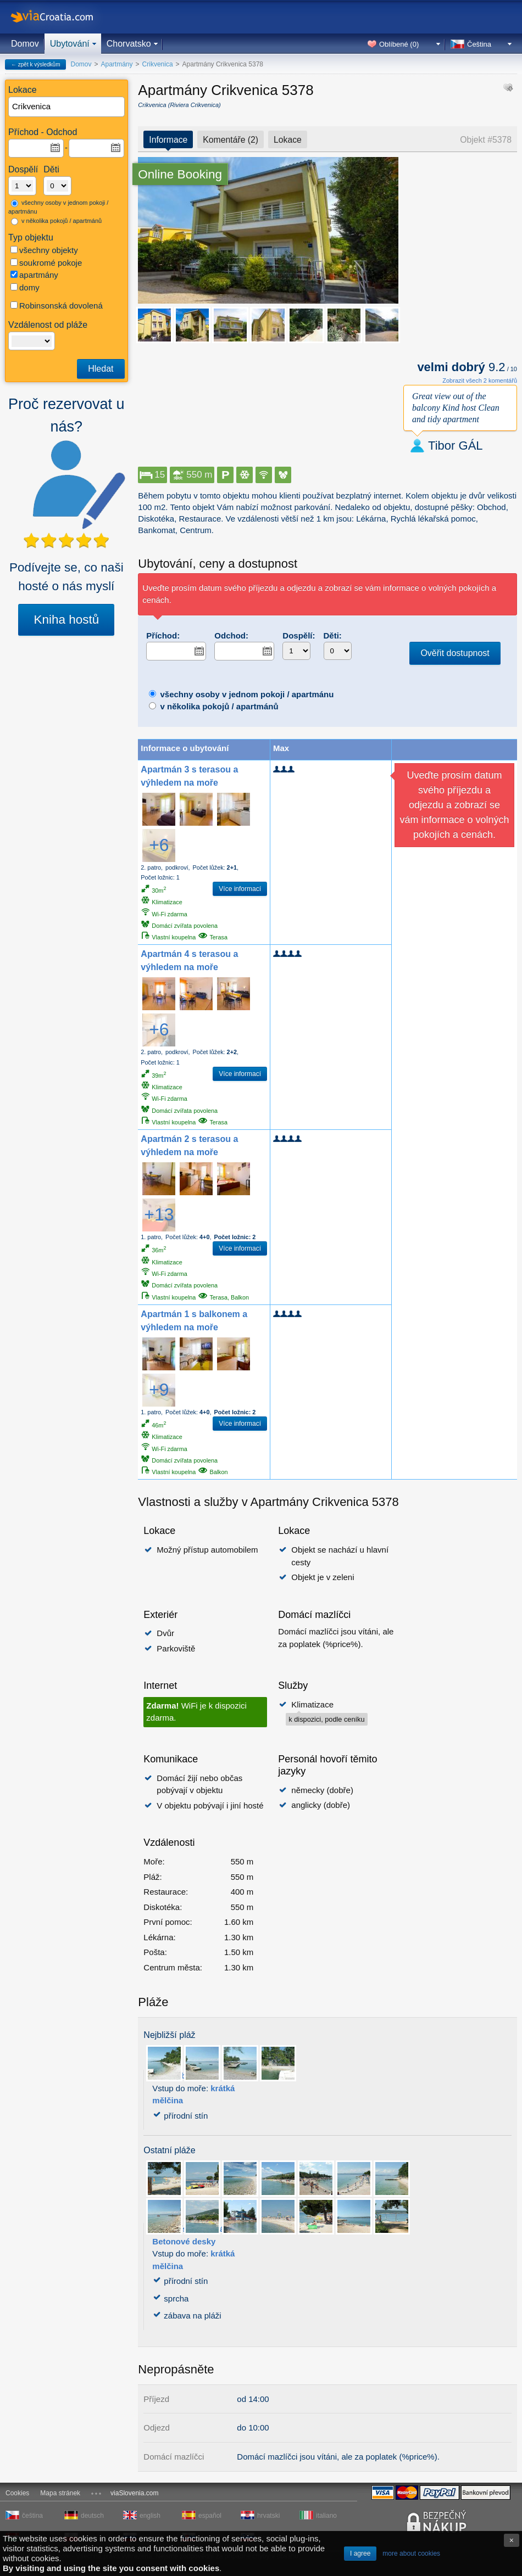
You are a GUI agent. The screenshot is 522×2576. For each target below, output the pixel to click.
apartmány (34, 274)
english (150, 2515)
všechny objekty (44, 250)
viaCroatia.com (63, 16)
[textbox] (67, 106)
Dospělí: (298, 635)
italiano (326, 2515)
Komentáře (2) (230, 139)
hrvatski (268, 2515)
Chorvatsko (129, 43)
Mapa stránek (60, 2493)
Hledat (100, 368)
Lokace (288, 139)
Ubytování (70, 43)
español (209, 2515)
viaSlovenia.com (134, 2493)
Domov (25, 43)
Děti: (333, 635)
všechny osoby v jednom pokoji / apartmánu (58, 207)
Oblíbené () (399, 44)
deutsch (92, 2515)
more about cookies (411, 2553)
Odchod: (231, 635)
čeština (32, 2515)
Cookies (17, 2493)
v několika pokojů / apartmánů (56, 221)
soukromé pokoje (46, 262)
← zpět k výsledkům (35, 64)
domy (25, 287)
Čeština (479, 44)
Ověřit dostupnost (454, 653)
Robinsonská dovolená (56, 305)
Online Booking (180, 174)
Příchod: (163, 635)
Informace (168, 139)
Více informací (240, 889)
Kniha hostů (66, 619)
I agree (360, 2553)
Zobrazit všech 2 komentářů (479, 380)
